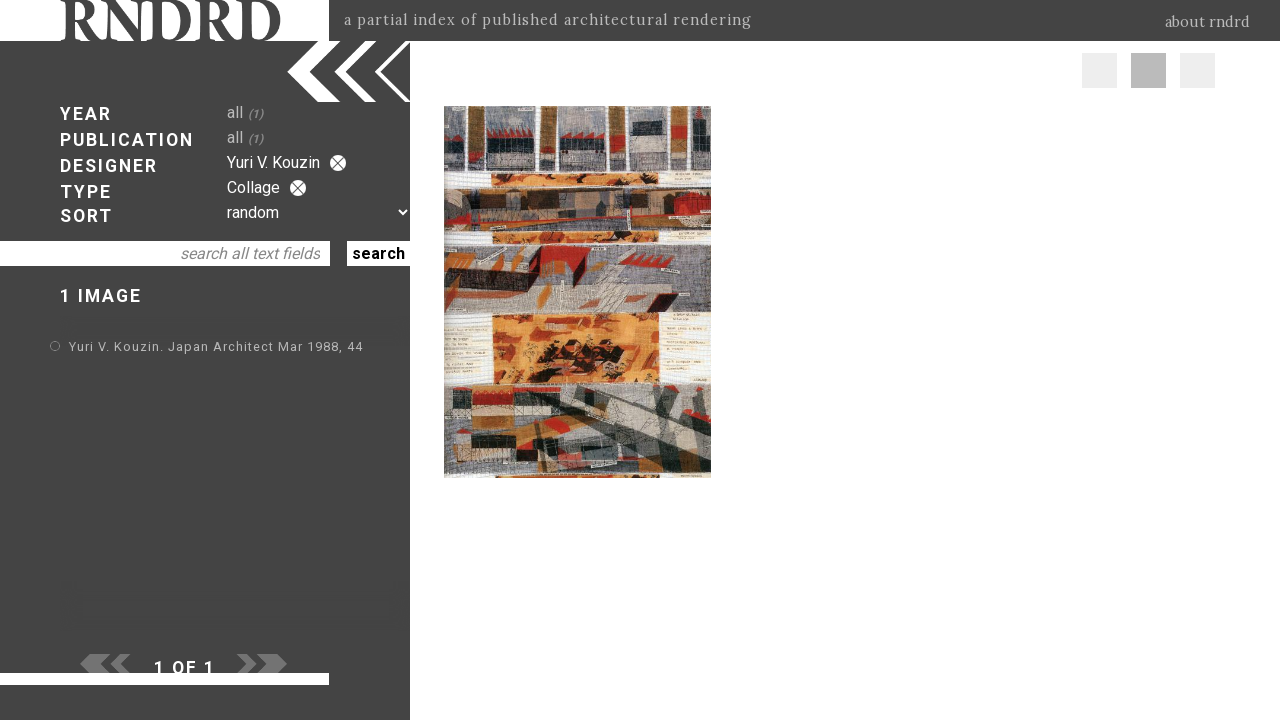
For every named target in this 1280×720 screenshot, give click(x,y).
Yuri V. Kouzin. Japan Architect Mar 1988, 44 (216, 346)
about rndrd (1207, 22)
